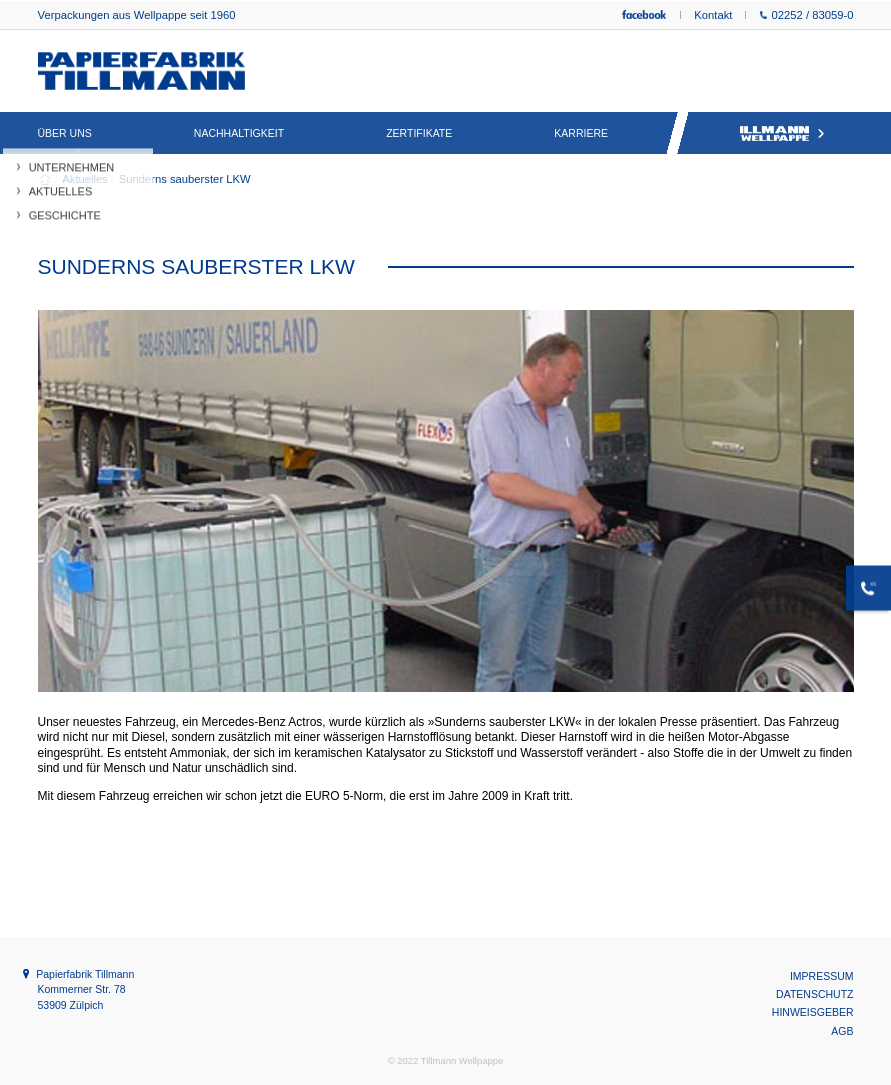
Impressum (822, 976)
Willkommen (45, 179)
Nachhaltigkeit (239, 133)
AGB (842, 1031)
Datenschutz (814, 994)
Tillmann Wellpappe (782, 133)
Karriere (581, 133)
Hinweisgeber (813, 1012)
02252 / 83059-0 (806, 15)
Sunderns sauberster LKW (183, 179)
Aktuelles (84, 179)
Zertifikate (419, 133)
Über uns (65, 133)
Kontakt (713, 15)
